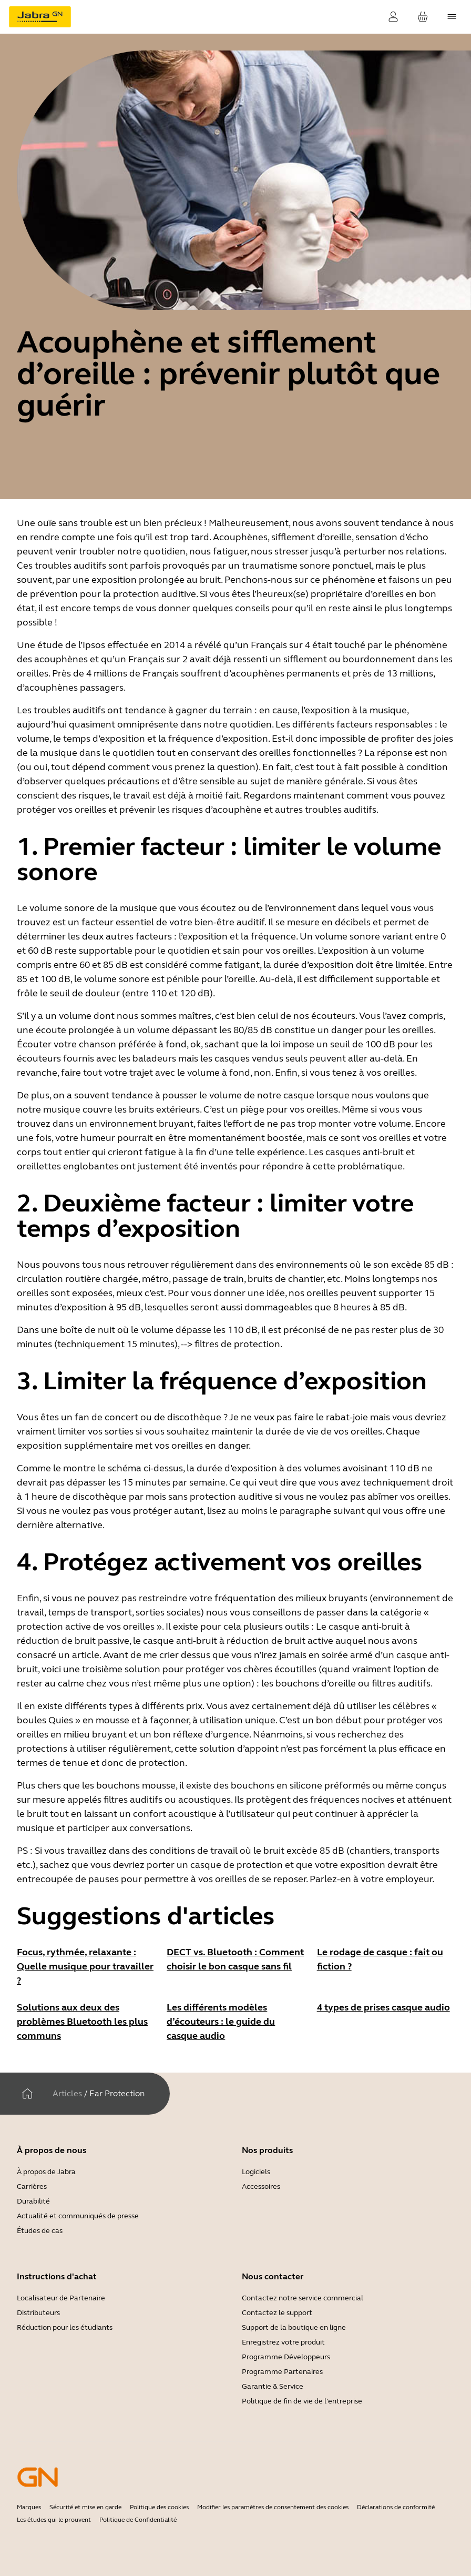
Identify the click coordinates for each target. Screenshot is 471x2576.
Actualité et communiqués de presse (78, 2215)
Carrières (32, 2186)
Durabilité (33, 2201)
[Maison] (27, 2093)
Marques (29, 2507)
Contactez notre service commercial (302, 2298)
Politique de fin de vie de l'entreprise (302, 2401)
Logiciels (256, 2171)
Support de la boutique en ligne (294, 2327)
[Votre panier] (422, 16)
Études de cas (40, 2230)
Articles (67, 2093)
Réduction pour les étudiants (64, 2327)
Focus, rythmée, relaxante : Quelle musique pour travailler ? (85, 1966)
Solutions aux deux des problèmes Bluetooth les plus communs (82, 2022)
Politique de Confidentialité (138, 2519)
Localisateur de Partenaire (61, 2298)
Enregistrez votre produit (283, 2342)
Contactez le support (277, 2312)
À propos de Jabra (46, 2171)
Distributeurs (38, 2312)
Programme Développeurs (286, 2356)
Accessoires (261, 2186)
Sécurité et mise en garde (85, 2507)
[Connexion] (393, 16)
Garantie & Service (272, 2386)
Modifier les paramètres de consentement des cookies (273, 2507)
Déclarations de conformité (396, 2507)
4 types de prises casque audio (383, 2007)
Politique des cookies (159, 2507)
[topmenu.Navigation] (452, 16)
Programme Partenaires (282, 2371)
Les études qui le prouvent (54, 2519)
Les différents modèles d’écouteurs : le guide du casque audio (221, 2022)
